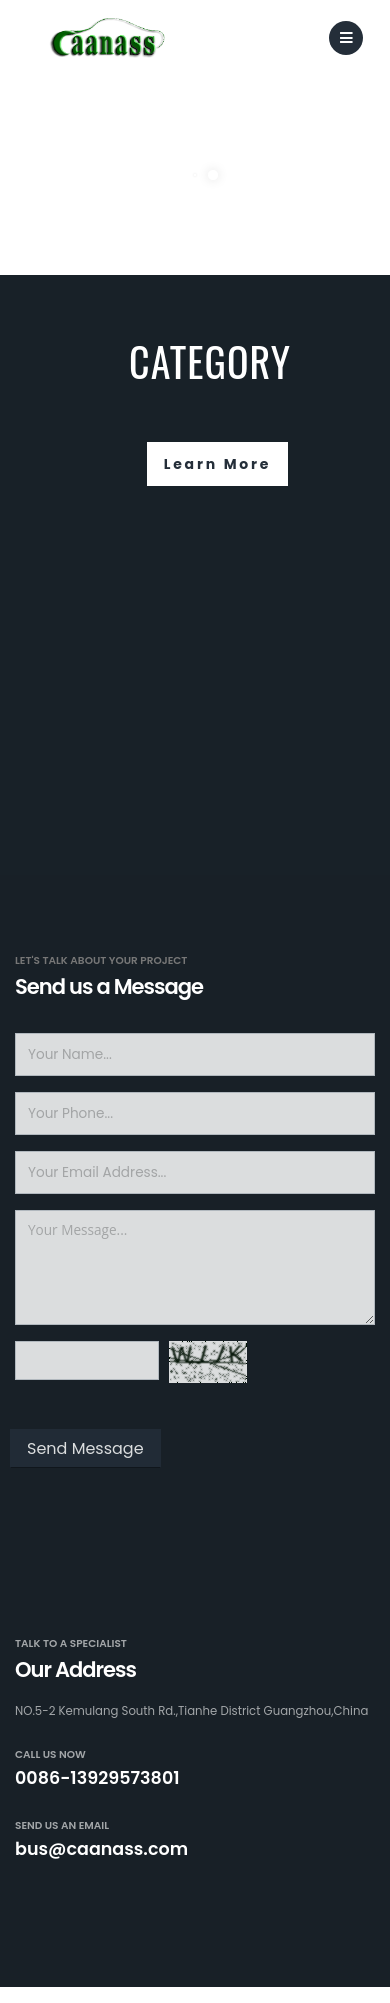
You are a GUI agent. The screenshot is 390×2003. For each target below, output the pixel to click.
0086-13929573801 (97, 1778)
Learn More (218, 464)
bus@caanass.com (101, 1849)
